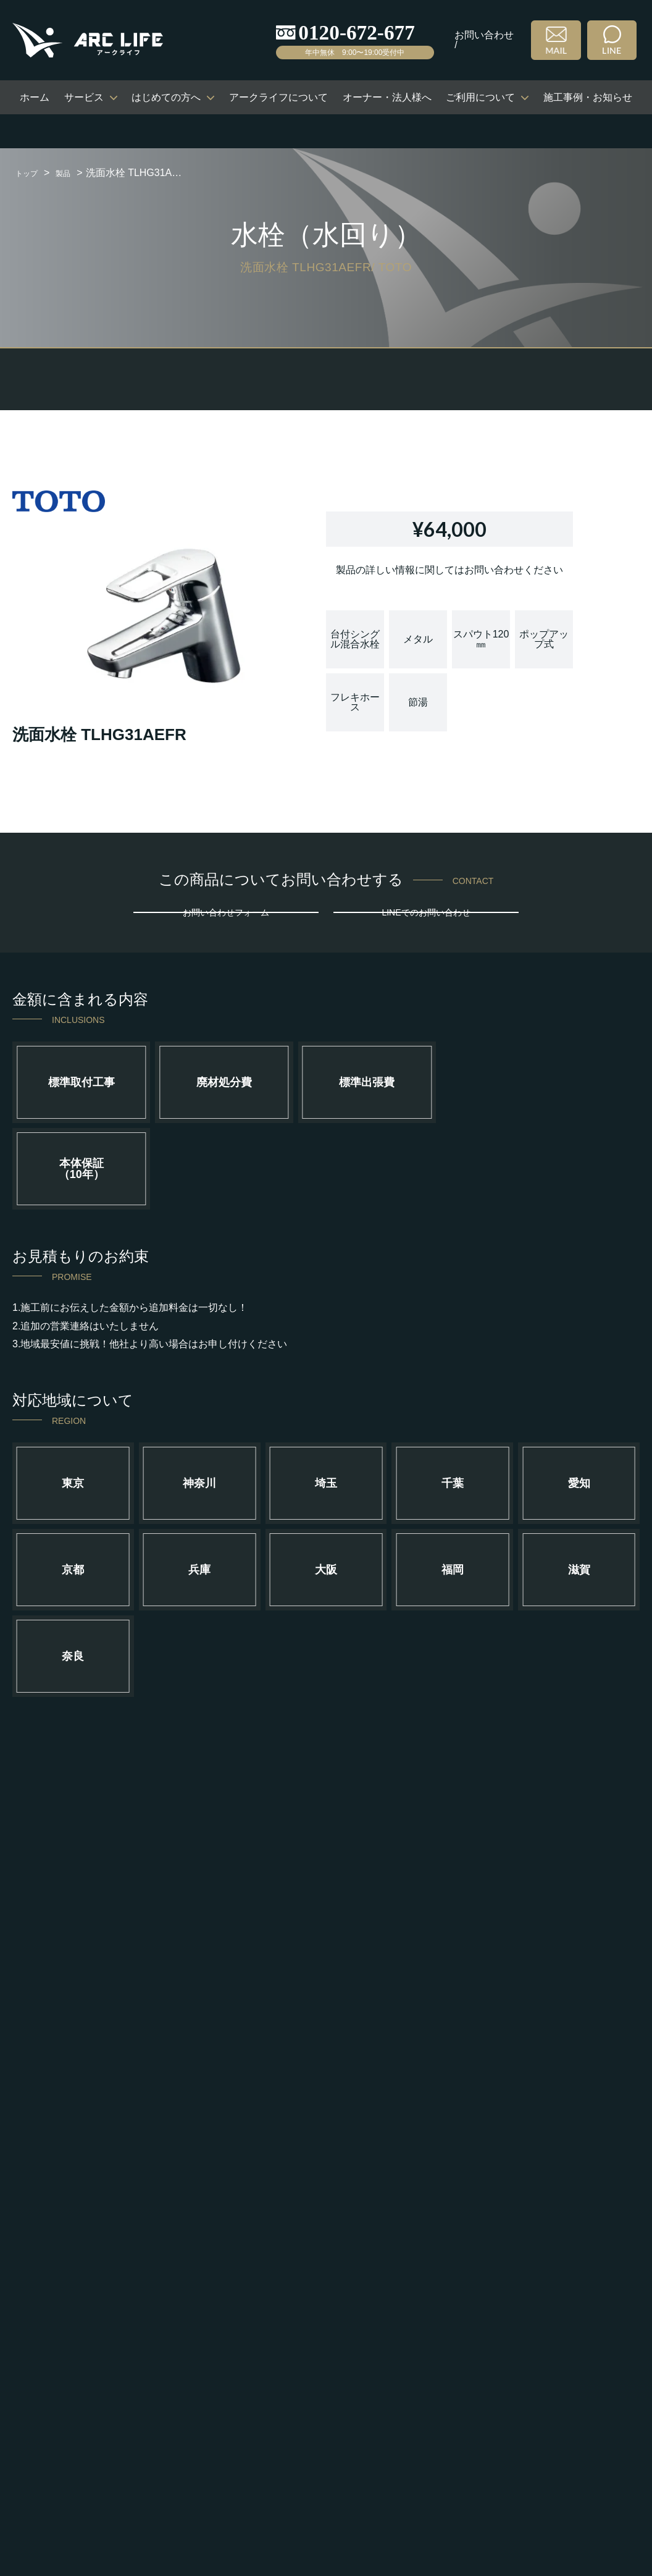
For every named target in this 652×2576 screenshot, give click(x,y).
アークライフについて (278, 97)
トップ (30, 172)
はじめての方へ (166, 97)
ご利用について (480, 97)
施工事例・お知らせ (587, 97)
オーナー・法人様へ (387, 97)
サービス (84, 97)
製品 (73, 172)
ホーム (34, 97)
